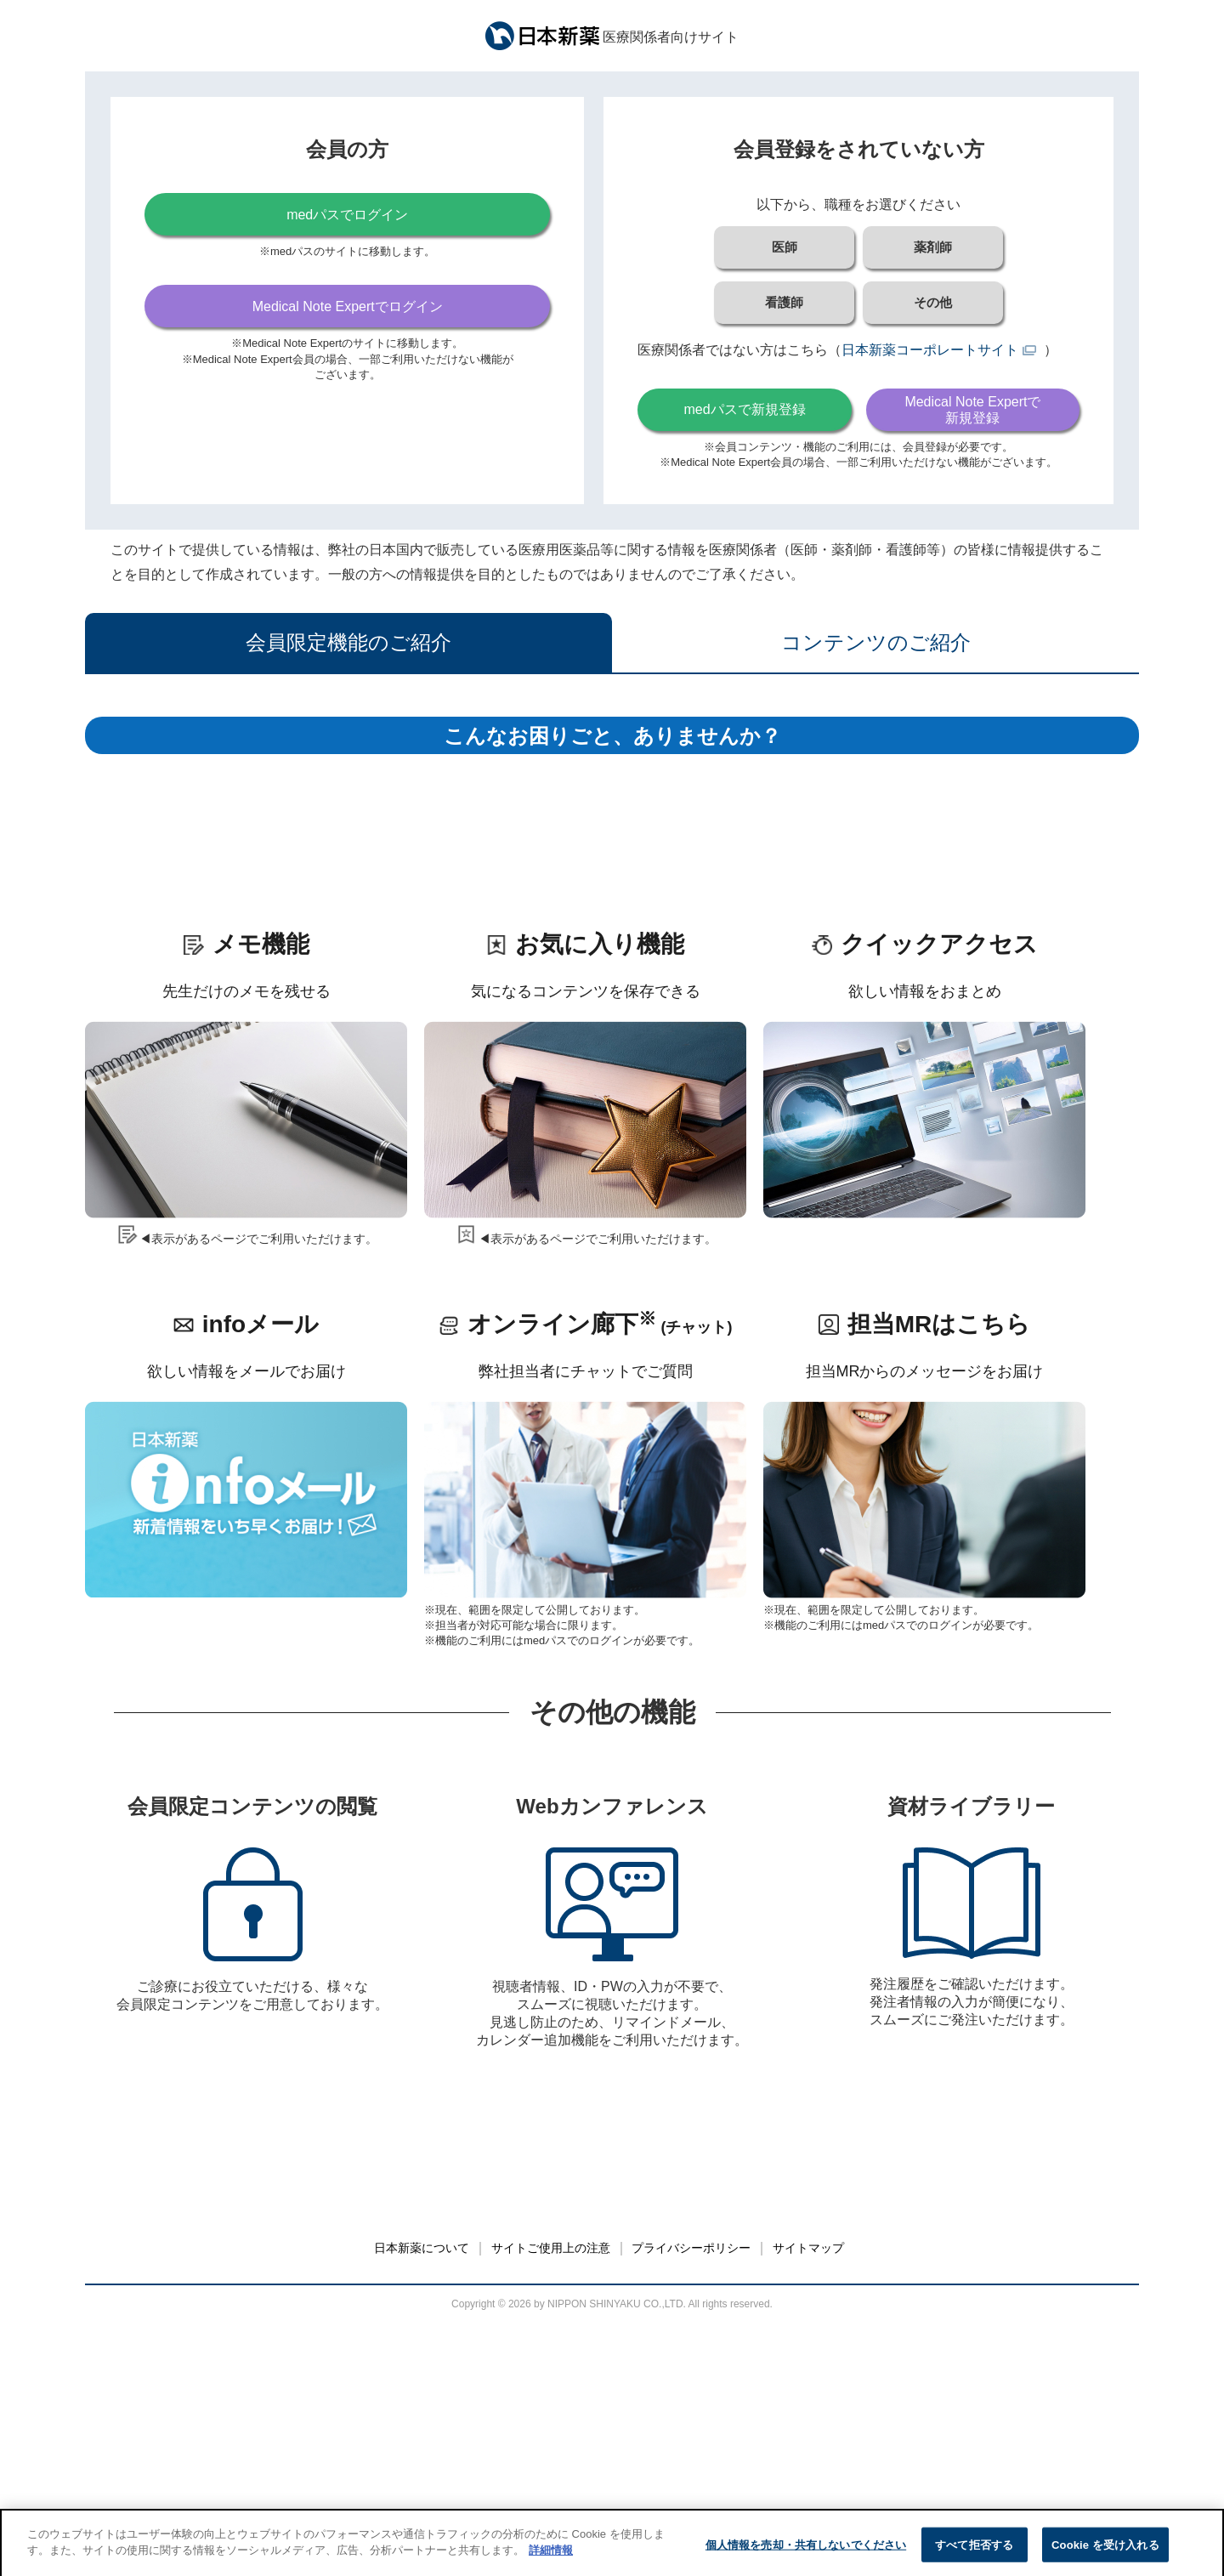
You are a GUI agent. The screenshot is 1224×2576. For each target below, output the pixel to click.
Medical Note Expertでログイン (347, 306)
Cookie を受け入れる (1105, 2557)
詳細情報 (551, 2563)
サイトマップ (808, 2500)
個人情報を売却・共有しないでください (806, 2557)
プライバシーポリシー (691, 2500)
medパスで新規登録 (744, 409)
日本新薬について (421, 2500)
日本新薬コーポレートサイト (930, 350)
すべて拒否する (974, 2557)
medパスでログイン (347, 214)
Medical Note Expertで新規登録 (972, 409)
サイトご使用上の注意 (550, 2500)
